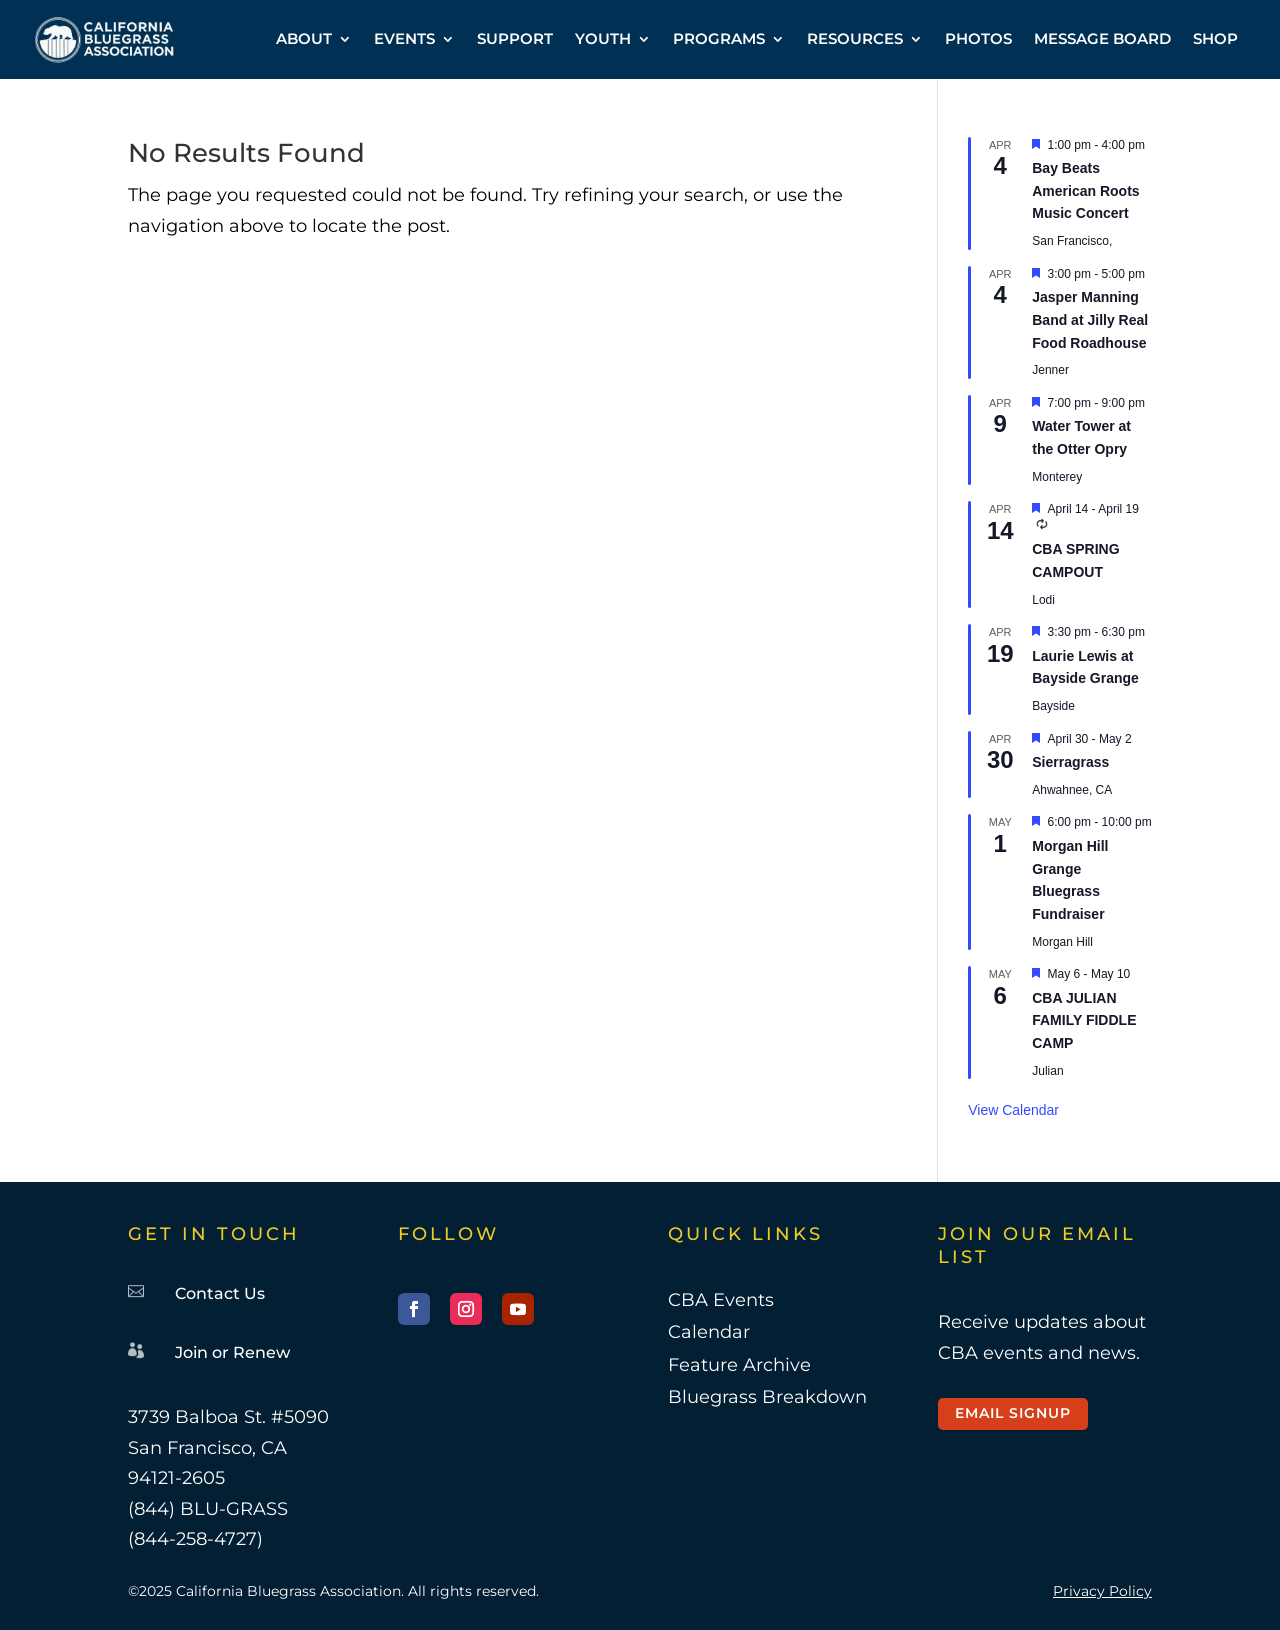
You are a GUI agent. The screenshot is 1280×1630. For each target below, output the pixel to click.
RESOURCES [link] (855, 38)
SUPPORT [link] (515, 38)
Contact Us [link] (220, 1293)
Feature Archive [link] (739, 1365)
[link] (104, 39)
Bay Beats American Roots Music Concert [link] (1085, 190)
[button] (414, 1309)
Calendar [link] (709, 1332)
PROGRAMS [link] (719, 38)
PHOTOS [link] (978, 38)
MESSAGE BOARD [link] (1102, 38)
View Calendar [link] (1013, 1110)
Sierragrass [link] (1070, 762)
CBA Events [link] (721, 1300)
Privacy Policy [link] (1102, 1591)
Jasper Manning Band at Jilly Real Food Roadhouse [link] (1090, 319)
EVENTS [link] (404, 38)
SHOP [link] (1215, 38)
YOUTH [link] (603, 38)
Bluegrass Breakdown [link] (767, 1397)
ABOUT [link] (304, 38)
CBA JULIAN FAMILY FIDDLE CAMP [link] (1084, 1020)
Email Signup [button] (1013, 1413)
